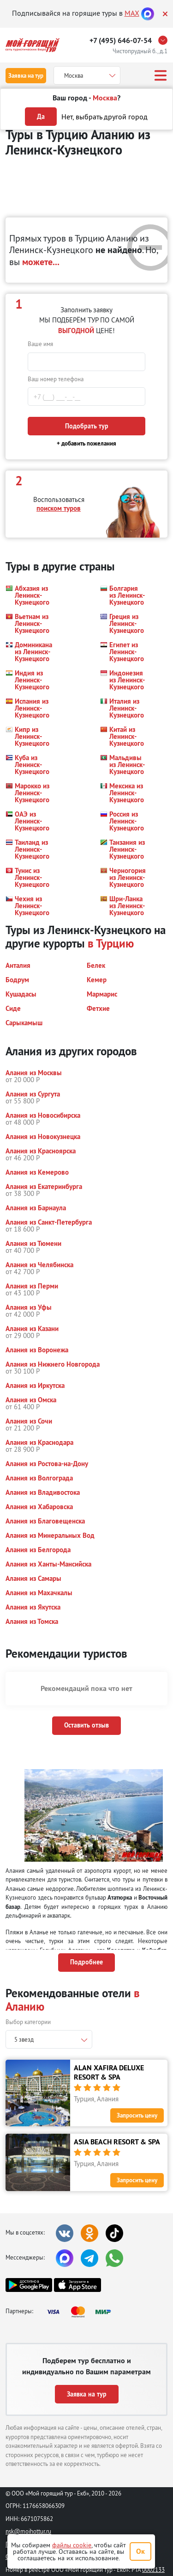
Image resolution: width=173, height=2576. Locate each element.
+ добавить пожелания (86, 443)
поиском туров (58, 508)
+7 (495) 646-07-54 (120, 40)
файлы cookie (71, 2545)
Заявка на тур (25, 76)
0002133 (153, 2569)
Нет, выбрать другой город (104, 116)
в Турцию (111, 943)
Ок (140, 2551)
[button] (28, 595)
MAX (132, 13)
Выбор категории (28, 2021)
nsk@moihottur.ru (28, 2531)
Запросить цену (137, 2115)
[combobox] (49, 2039)
